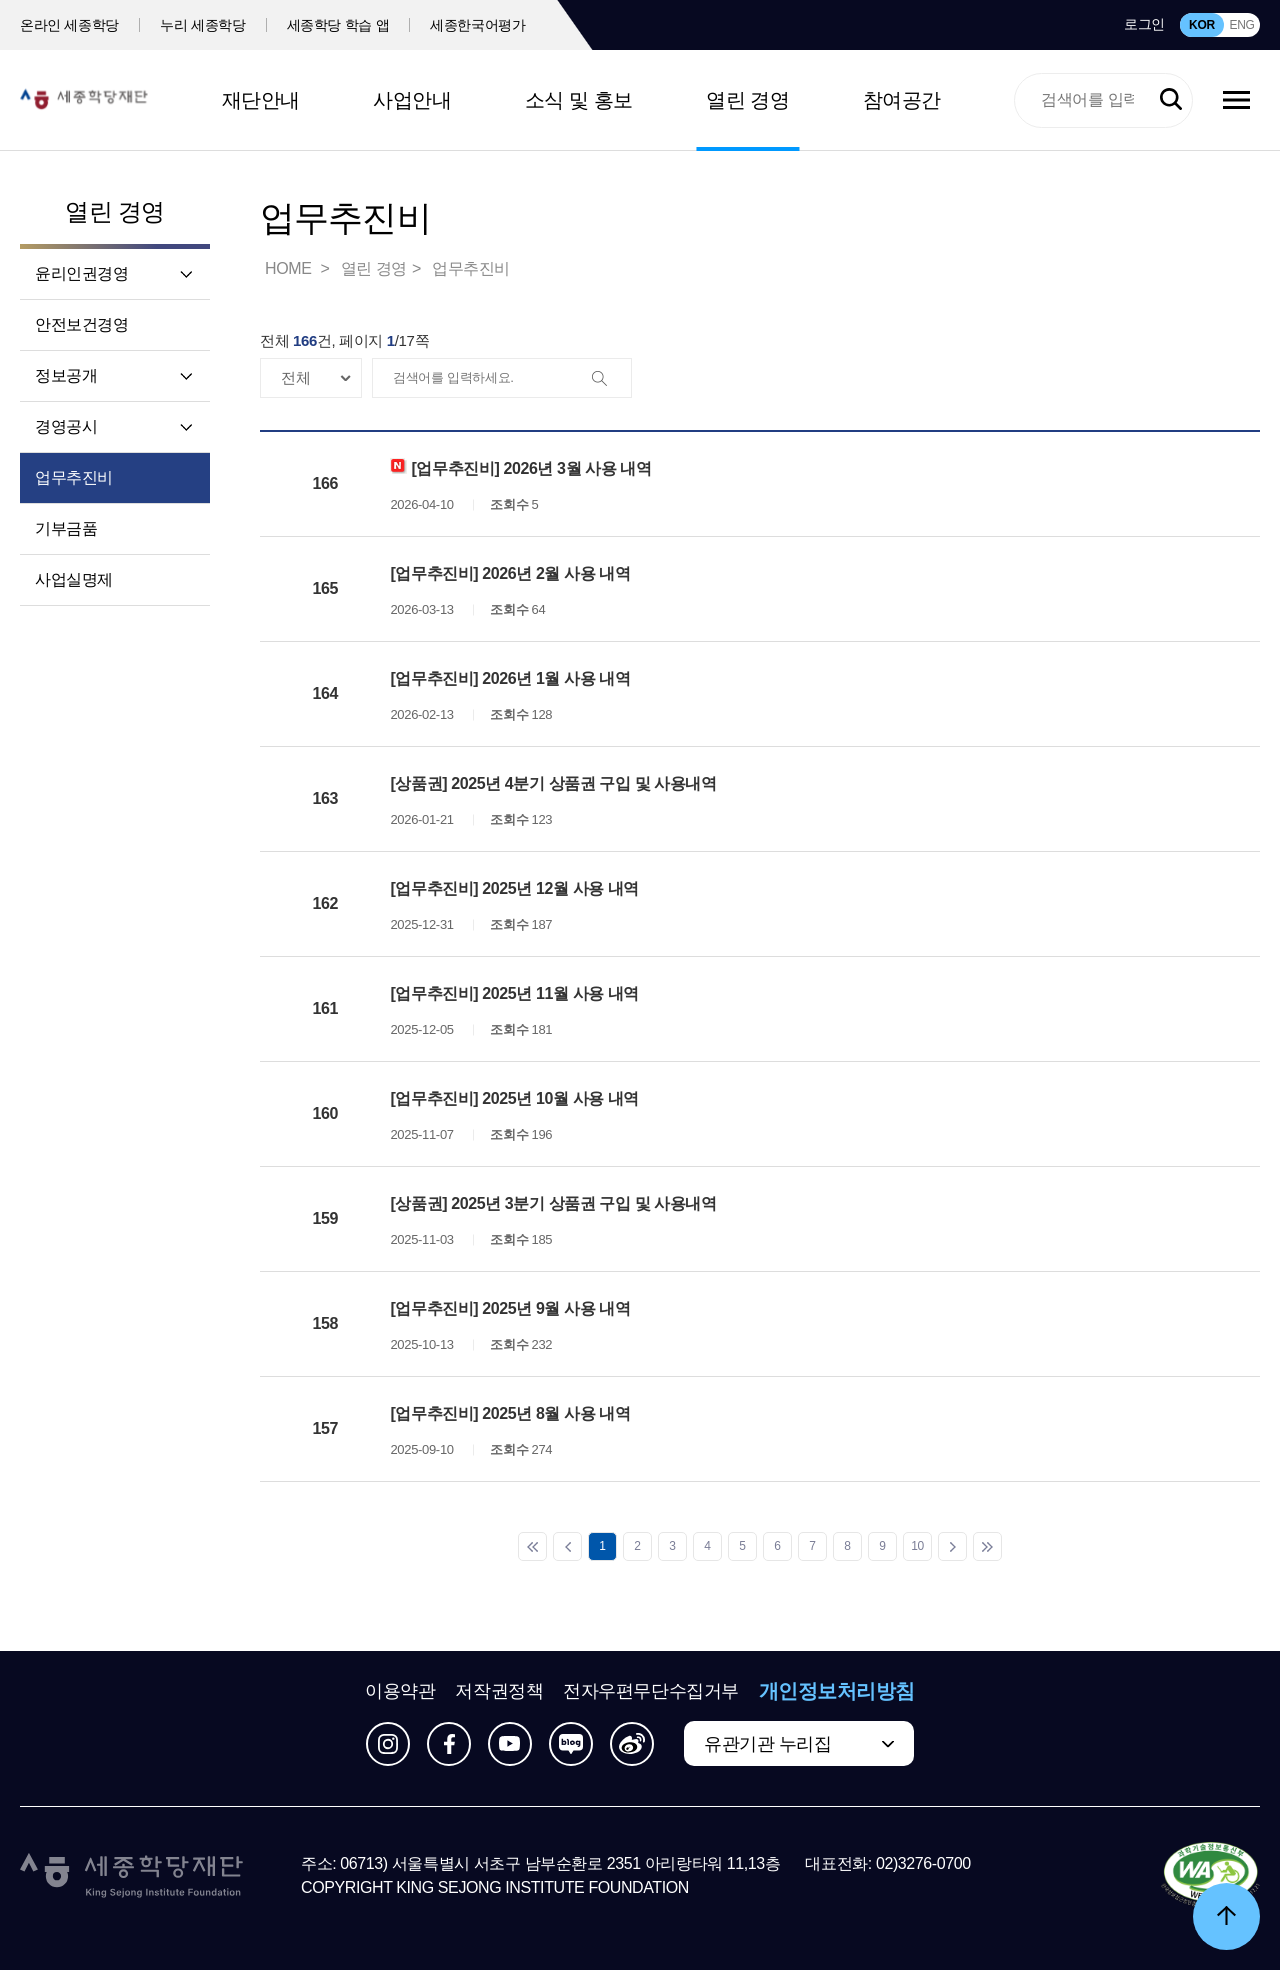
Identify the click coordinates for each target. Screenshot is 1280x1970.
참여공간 (902, 100)
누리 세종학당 (202, 25)
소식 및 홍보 (579, 100)
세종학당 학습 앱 (338, 25)
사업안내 (412, 100)
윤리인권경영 (82, 273)
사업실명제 (74, 579)
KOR (1202, 25)
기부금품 (66, 528)
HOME (290, 268)
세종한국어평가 (478, 25)
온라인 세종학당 (69, 25)
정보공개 (66, 375)
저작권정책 (499, 1691)
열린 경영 (747, 100)
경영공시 (66, 426)
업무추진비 (74, 477)
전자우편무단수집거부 (651, 1691)
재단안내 (261, 100)
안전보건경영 (82, 324)
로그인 (1144, 24)
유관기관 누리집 (767, 1744)
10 (917, 1546)
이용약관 (400, 1691)
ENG (1241, 25)
